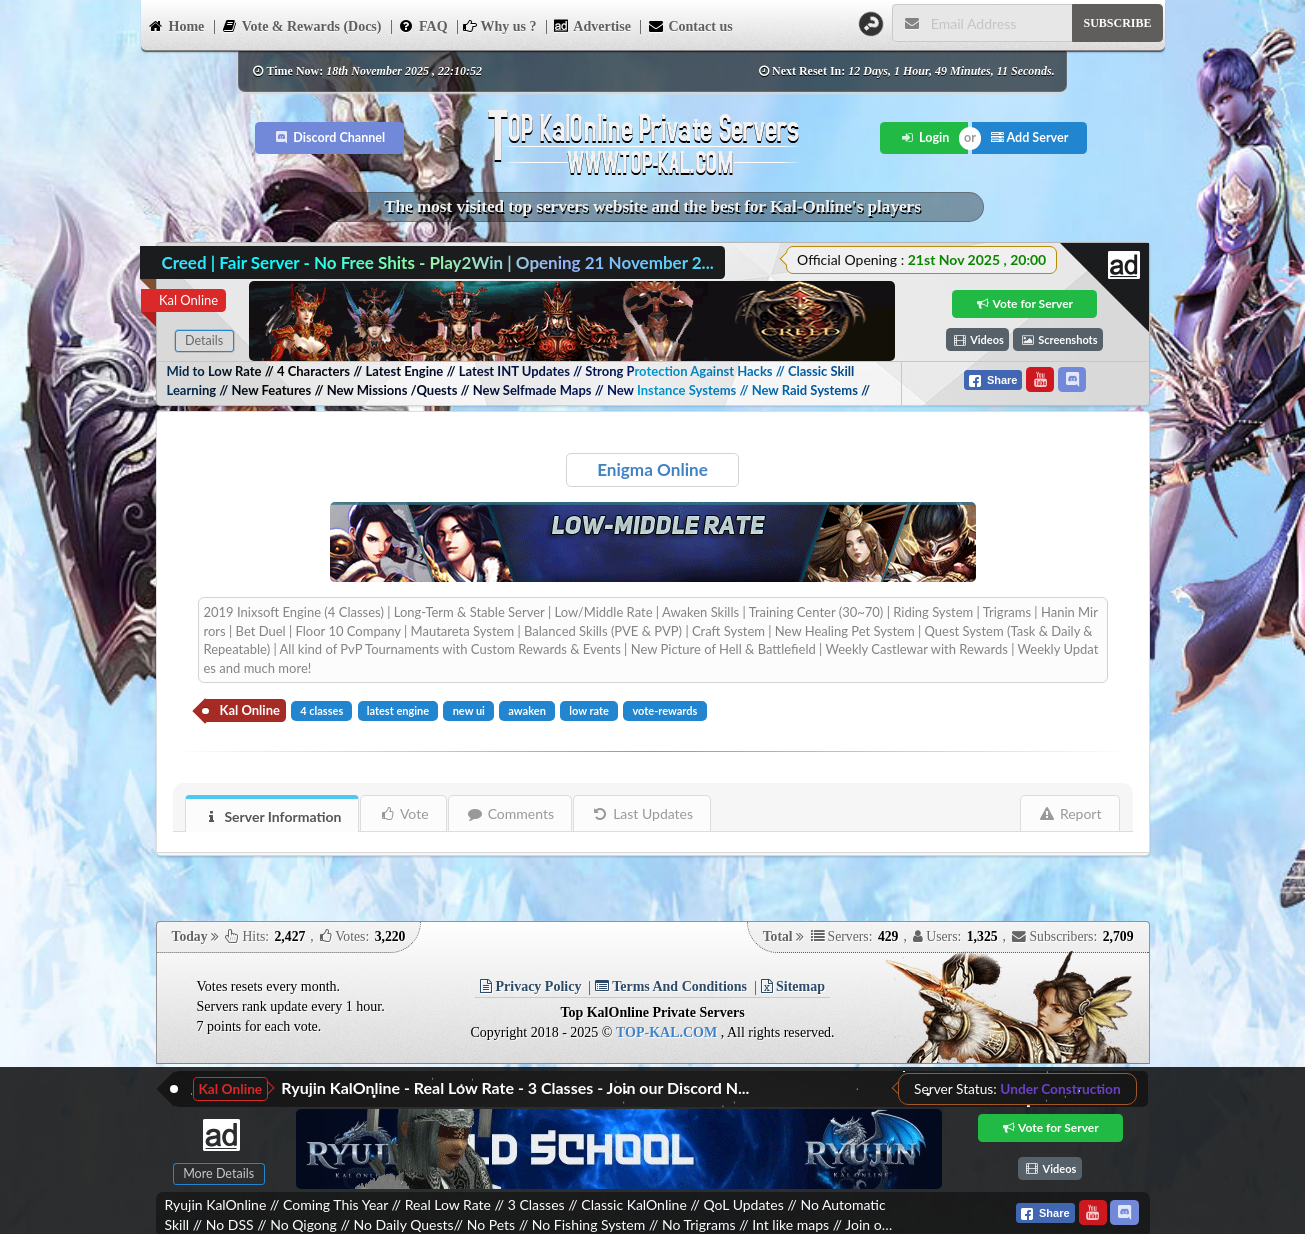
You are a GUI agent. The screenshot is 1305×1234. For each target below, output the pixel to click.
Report (1070, 813)
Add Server (1030, 137)
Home (176, 25)
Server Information (273, 816)
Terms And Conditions (671, 986)
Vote (403, 813)
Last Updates (642, 813)
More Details (218, 1173)
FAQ (423, 25)
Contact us (689, 25)
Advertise (592, 25)
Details (204, 340)
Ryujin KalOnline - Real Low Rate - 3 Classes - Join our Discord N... (515, 1087)
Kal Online (188, 300)
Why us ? (499, 26)
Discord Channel (329, 137)
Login (924, 137)
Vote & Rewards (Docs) (301, 25)
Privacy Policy (530, 986)
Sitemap (793, 986)
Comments (510, 813)
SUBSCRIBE (1117, 23)
